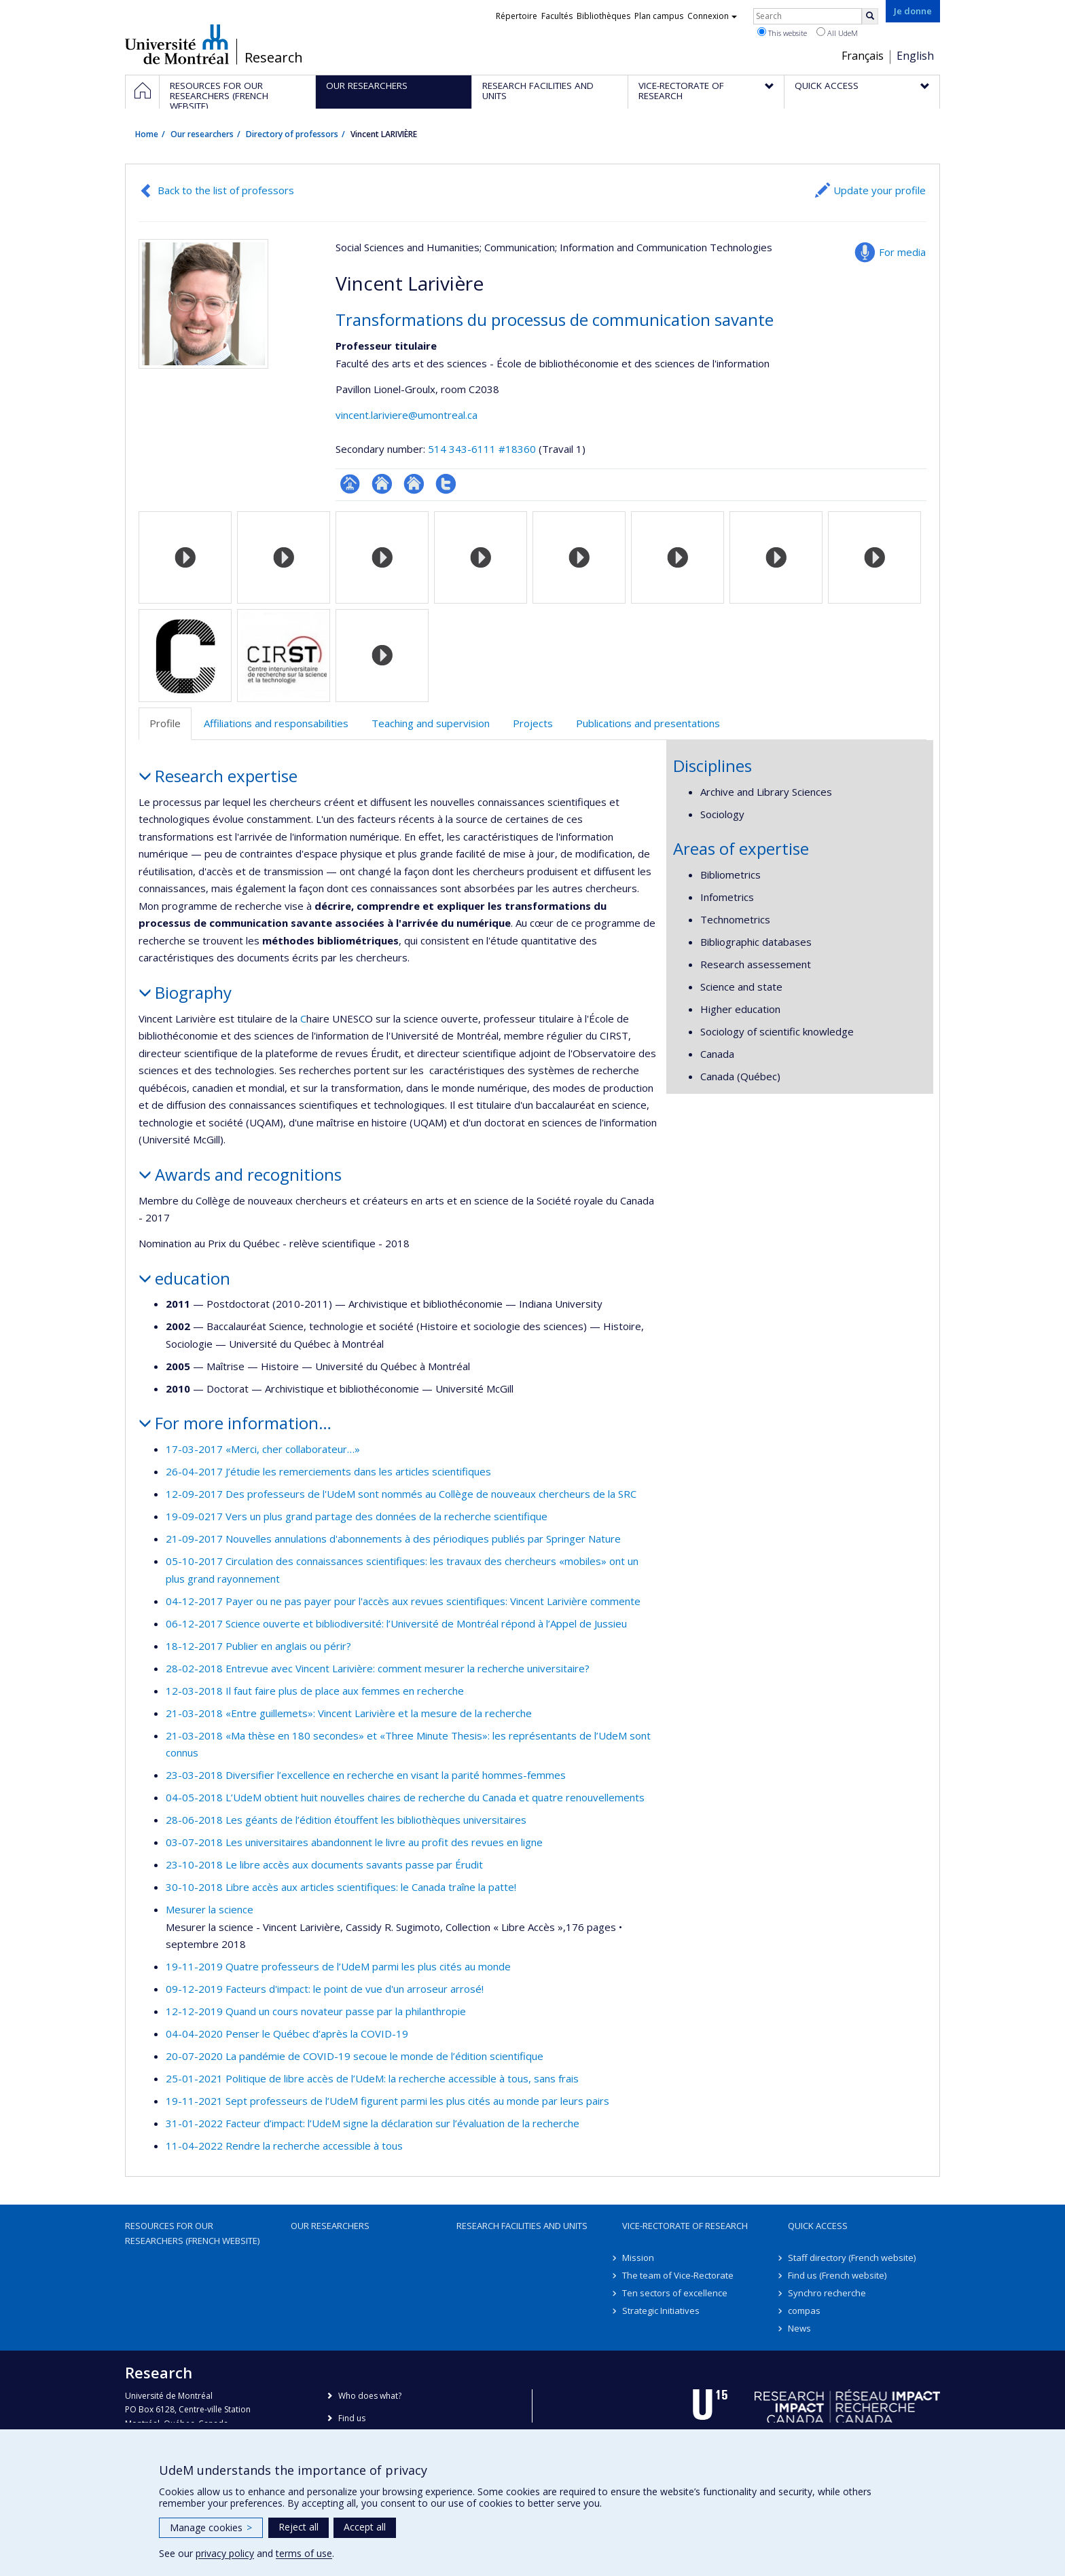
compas (804, 2310)
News (799, 2328)
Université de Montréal (177, 44)
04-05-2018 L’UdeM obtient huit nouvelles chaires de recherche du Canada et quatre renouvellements (405, 1797)
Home (146, 134)
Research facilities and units (522, 2226)
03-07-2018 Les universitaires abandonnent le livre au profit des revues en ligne (354, 1842)
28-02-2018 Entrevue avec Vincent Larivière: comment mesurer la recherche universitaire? (378, 1668)
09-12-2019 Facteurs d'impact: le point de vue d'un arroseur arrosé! (325, 1988)
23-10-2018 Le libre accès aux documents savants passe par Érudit (324, 1864)
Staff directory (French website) (852, 2257)
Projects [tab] (533, 723)
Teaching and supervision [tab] (431, 723)
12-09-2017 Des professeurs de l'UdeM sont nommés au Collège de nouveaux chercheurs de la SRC (401, 1494)
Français (863, 55)
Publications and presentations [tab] (648, 723)
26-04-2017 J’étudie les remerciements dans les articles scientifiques (328, 1471)
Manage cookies (211, 2527)
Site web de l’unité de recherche (382, 483)
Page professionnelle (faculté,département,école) (350, 483)
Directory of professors (292, 134)
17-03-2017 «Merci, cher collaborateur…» (263, 1449)
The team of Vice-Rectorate (678, 2275)
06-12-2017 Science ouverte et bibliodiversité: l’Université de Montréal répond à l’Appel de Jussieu (396, 1623)
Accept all (365, 2526)
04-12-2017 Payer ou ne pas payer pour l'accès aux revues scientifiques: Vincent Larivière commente (403, 1601)
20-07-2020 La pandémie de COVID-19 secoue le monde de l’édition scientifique (354, 2056)
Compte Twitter (445, 483)
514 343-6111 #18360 (482, 449)
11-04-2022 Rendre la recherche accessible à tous (284, 2145)
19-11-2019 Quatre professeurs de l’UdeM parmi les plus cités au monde (338, 1966)
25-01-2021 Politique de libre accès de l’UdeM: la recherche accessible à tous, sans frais (372, 2078)
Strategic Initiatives (661, 2310)
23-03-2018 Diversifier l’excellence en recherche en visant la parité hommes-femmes (366, 1775)
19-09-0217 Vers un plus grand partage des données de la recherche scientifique (356, 1516)
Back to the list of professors (226, 190)
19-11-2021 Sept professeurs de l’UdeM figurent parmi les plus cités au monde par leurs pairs (387, 2101)
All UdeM (837, 32)
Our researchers (202, 134)
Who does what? (369, 2396)
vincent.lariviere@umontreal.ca (406, 415)
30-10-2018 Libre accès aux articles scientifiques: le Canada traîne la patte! (341, 1887)
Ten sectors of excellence (674, 2293)
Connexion (712, 16)
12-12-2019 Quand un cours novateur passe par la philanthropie (316, 2011)
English (915, 55)
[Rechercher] (870, 16)
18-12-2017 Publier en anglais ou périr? (258, 1646)
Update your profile (879, 190)
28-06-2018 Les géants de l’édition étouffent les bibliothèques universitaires (346, 1819)
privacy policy (225, 2553)
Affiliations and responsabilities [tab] (276, 723)
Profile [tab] (165, 723)
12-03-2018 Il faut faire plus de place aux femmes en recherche (315, 1690)
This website (782, 32)
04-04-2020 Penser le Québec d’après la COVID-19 (287, 2033)
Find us (351, 2418)
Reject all (298, 2526)
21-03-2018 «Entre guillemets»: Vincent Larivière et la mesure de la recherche (349, 1713)
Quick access (818, 2226)
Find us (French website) (837, 2275)
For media (902, 252)
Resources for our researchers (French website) (192, 2233)
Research (274, 58)
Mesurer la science (209, 1909)
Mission (638, 2257)
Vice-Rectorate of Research (685, 2226)
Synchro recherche (827, 2293)
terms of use (304, 2553)
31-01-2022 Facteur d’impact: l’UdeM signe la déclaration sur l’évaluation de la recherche (372, 2123)
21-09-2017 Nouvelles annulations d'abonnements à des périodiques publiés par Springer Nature (393, 1538)
